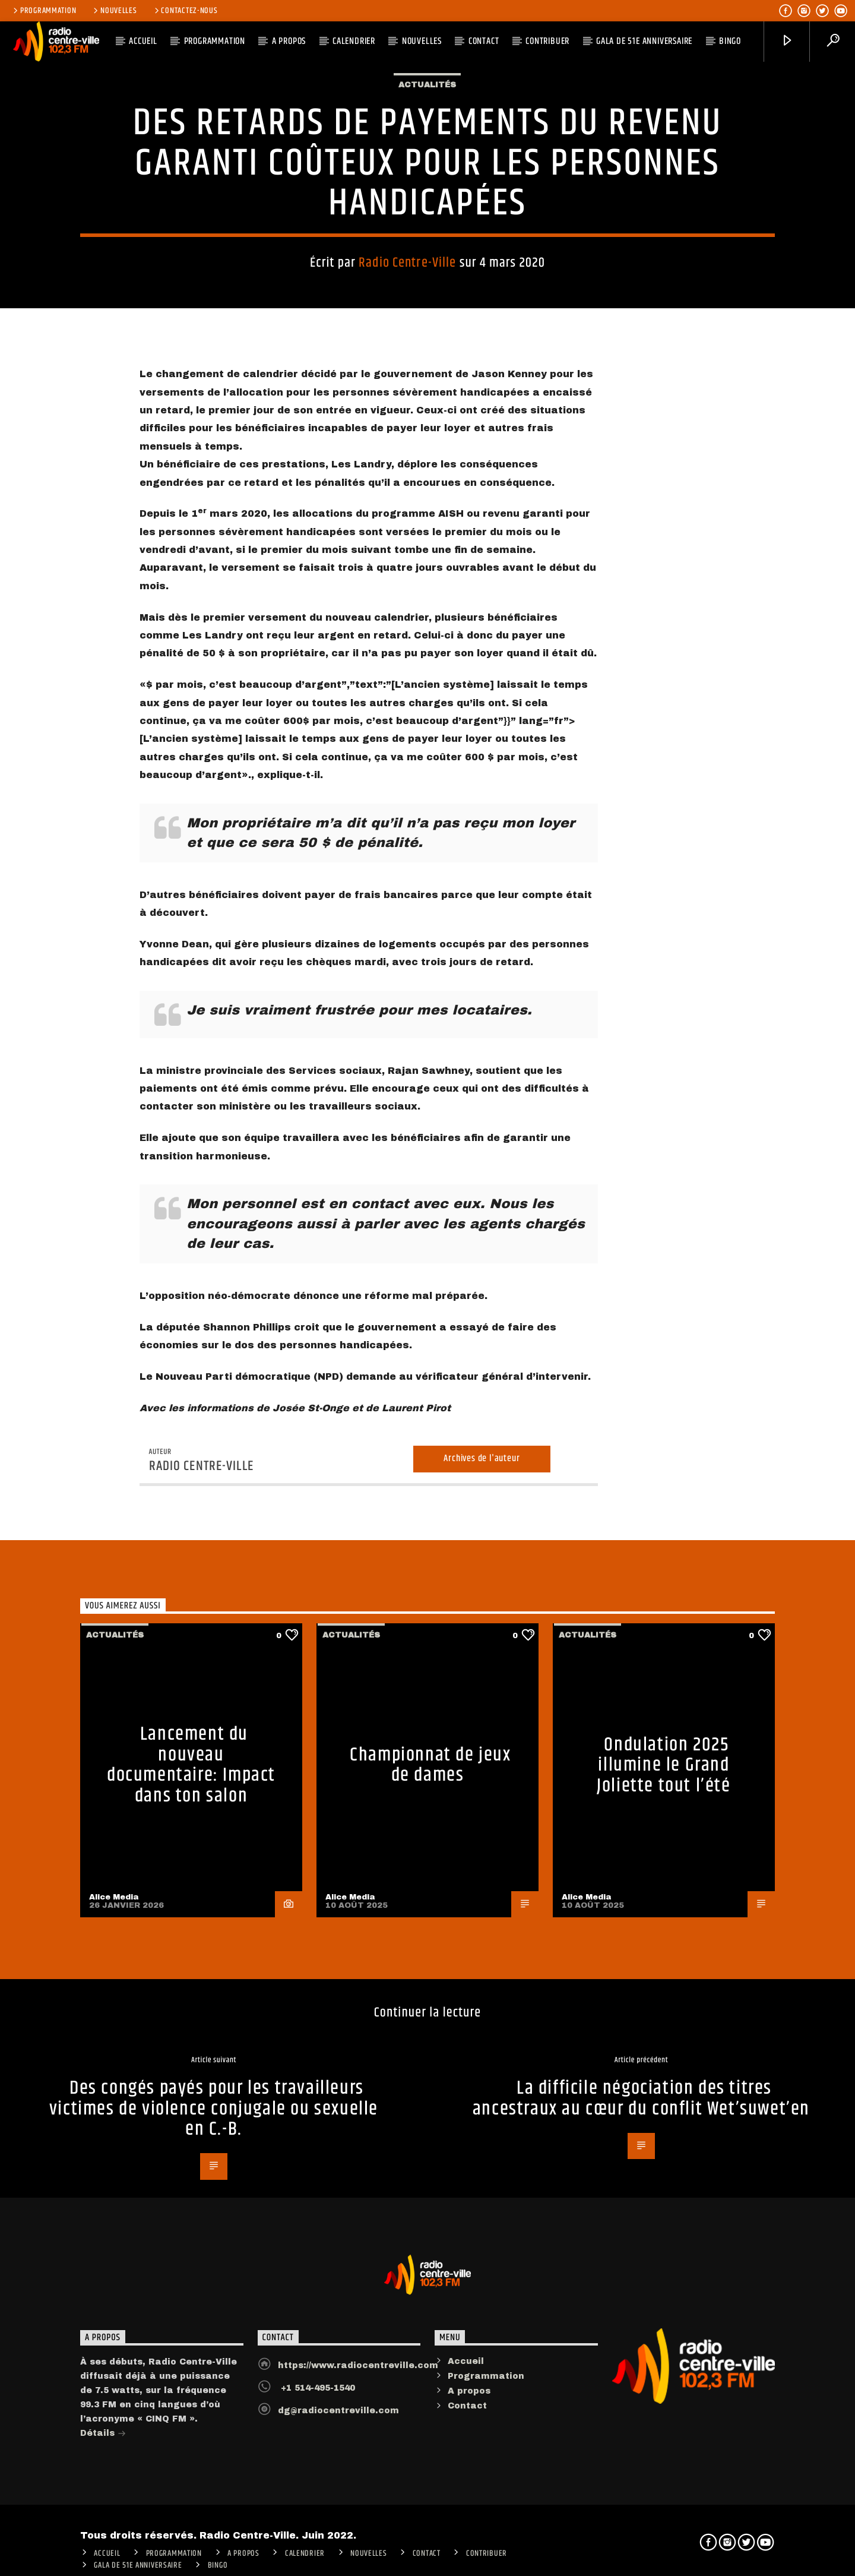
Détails (103, 2509)
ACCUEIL (143, 41)
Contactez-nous (185, 10)
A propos (469, 2467)
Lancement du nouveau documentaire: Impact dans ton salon (191, 1841)
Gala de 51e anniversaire (644, 41)
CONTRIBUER (547, 41)
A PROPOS (289, 41)
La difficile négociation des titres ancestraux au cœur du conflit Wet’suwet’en (641, 2174)
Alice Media (114, 1973)
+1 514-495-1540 (316, 2463)
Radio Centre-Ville (407, 278)
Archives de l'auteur (482, 1534)
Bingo (730, 41)
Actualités (427, 101)
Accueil (466, 2436)
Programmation (43, 10)
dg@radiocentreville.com (338, 2486)
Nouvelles (114, 10)
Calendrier (353, 41)
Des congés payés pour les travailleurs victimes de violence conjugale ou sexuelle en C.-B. (213, 2185)
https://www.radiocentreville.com (358, 2440)
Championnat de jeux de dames (430, 1841)
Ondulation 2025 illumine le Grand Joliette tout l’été (663, 1841)
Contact (483, 41)
